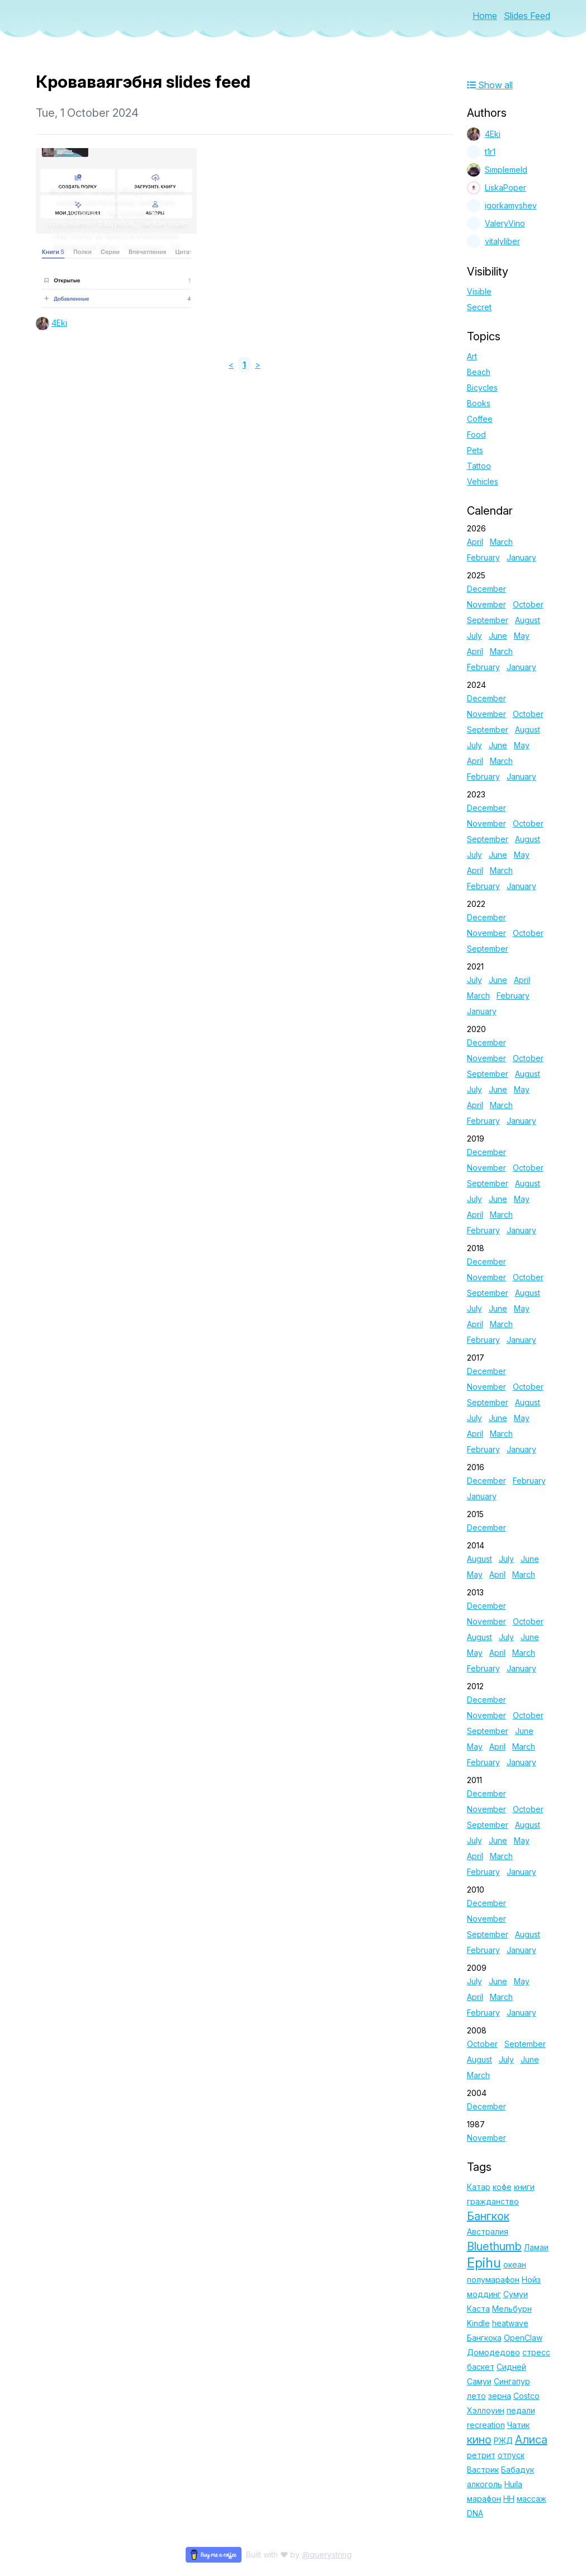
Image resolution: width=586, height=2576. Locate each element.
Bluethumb (494, 2246)
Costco (526, 2396)
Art (472, 356)
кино (479, 2439)
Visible (479, 291)
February (483, 557)
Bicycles (482, 387)
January (521, 557)
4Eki (59, 322)
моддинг (484, 2294)
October (528, 604)
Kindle (478, 2323)
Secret (479, 307)
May (522, 635)
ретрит (481, 2455)
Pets (475, 450)
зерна (499, 2396)
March (501, 541)
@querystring (327, 2554)
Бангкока (484, 2337)
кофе (502, 2187)
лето (476, 2396)
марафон (484, 2498)
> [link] (258, 364)
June (498, 635)
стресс (536, 2352)
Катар (478, 2187)
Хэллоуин (485, 2410)
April (475, 541)
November (486, 604)
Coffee (480, 419)
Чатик (518, 2425)
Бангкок (488, 2216)
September (487, 620)
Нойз (531, 2279)
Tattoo (479, 465)
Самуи (479, 2381)
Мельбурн (512, 2308)
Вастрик (483, 2469)
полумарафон (493, 2279)
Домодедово (493, 2352)
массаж (531, 2498)
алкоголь (484, 2484)
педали (521, 2410)
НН (508, 2498)
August (527, 620)
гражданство (493, 2201)
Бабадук (517, 2469)
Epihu (484, 2263)
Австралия (487, 2231)
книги (524, 2187)
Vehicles (482, 481)
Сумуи (515, 2294)
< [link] (231, 364)
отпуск (511, 2455)
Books (478, 403)
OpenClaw (523, 2337)
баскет (480, 2366)
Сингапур (512, 2381)
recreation (486, 2425)
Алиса (531, 2439)
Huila (513, 2484)
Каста (478, 2308)
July (474, 635)
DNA (475, 2513)
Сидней (511, 2366)
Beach (478, 372)
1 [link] (244, 364)
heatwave (510, 2323)
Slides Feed (527, 15)
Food (476, 434)
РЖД (503, 2440)
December (486, 588)
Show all (490, 85)
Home (484, 15)
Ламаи (536, 2247)
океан (514, 2264)
